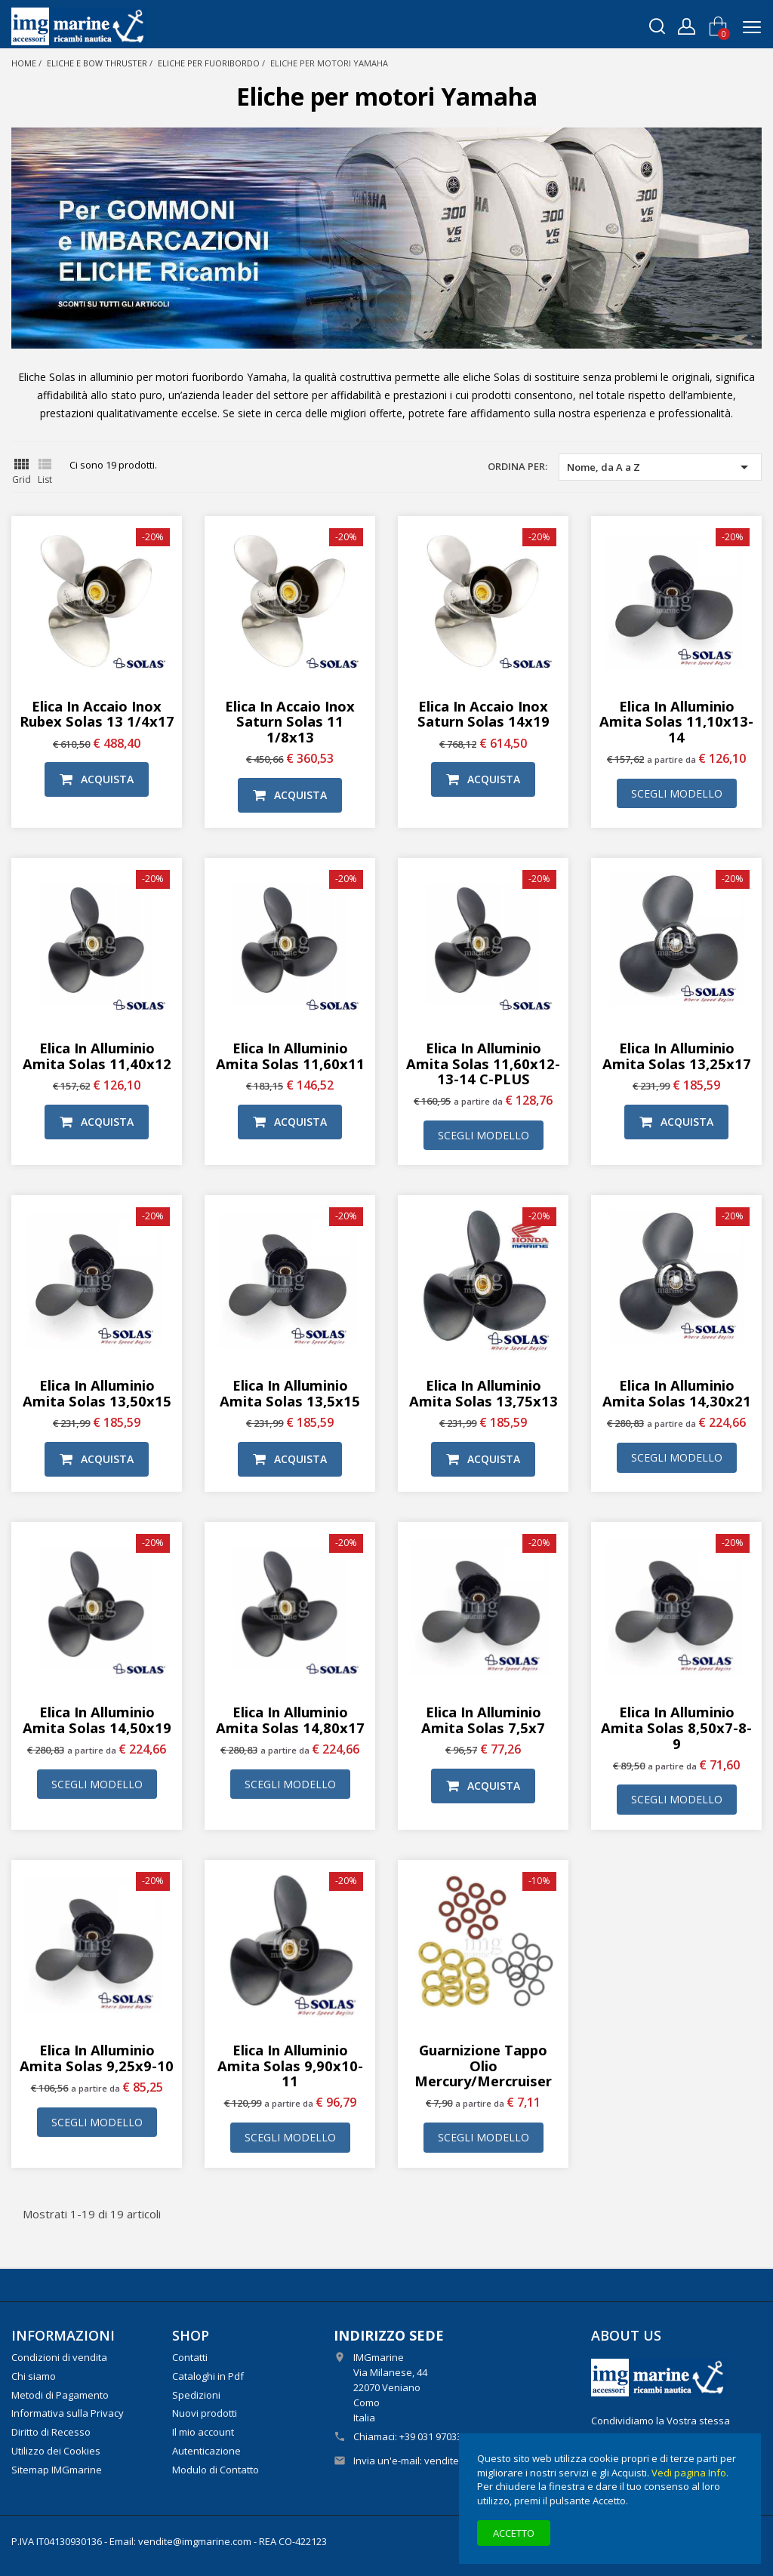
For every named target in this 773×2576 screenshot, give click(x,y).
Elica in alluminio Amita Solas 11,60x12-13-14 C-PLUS (483, 1063)
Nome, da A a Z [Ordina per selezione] (660, 467)
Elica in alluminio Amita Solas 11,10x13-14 (676, 721)
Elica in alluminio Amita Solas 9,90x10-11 (290, 2065)
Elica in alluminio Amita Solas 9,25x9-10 (97, 2057)
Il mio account (203, 2432)
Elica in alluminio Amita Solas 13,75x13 (483, 1393)
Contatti (190, 2357)
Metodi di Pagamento (60, 2395)
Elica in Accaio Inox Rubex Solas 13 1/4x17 (97, 713)
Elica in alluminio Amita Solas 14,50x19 (97, 1719)
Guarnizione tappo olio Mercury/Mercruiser (483, 2065)
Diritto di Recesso (51, 2432)
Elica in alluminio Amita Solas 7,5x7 (483, 1719)
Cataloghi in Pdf (208, 2376)
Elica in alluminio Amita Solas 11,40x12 (97, 1055)
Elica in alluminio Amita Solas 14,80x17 (290, 1719)
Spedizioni (196, 2395)
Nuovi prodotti (204, 2413)
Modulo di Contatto (215, 2469)
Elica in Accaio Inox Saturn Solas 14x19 (483, 713)
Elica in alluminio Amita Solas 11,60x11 (290, 1055)
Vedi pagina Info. (689, 2472)
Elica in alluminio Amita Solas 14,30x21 (676, 1393)
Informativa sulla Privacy (67, 2413)
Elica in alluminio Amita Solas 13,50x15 (97, 1393)
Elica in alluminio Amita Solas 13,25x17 (676, 1055)
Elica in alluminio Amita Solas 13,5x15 (290, 1393)
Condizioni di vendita (59, 2357)
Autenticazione (206, 2451)
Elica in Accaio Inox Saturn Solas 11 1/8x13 (290, 721)
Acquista (97, 779)
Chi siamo (33, 2376)
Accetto (513, 2533)
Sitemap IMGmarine (56, 2469)
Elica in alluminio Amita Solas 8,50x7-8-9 (676, 1727)
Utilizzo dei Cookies (55, 2451)
